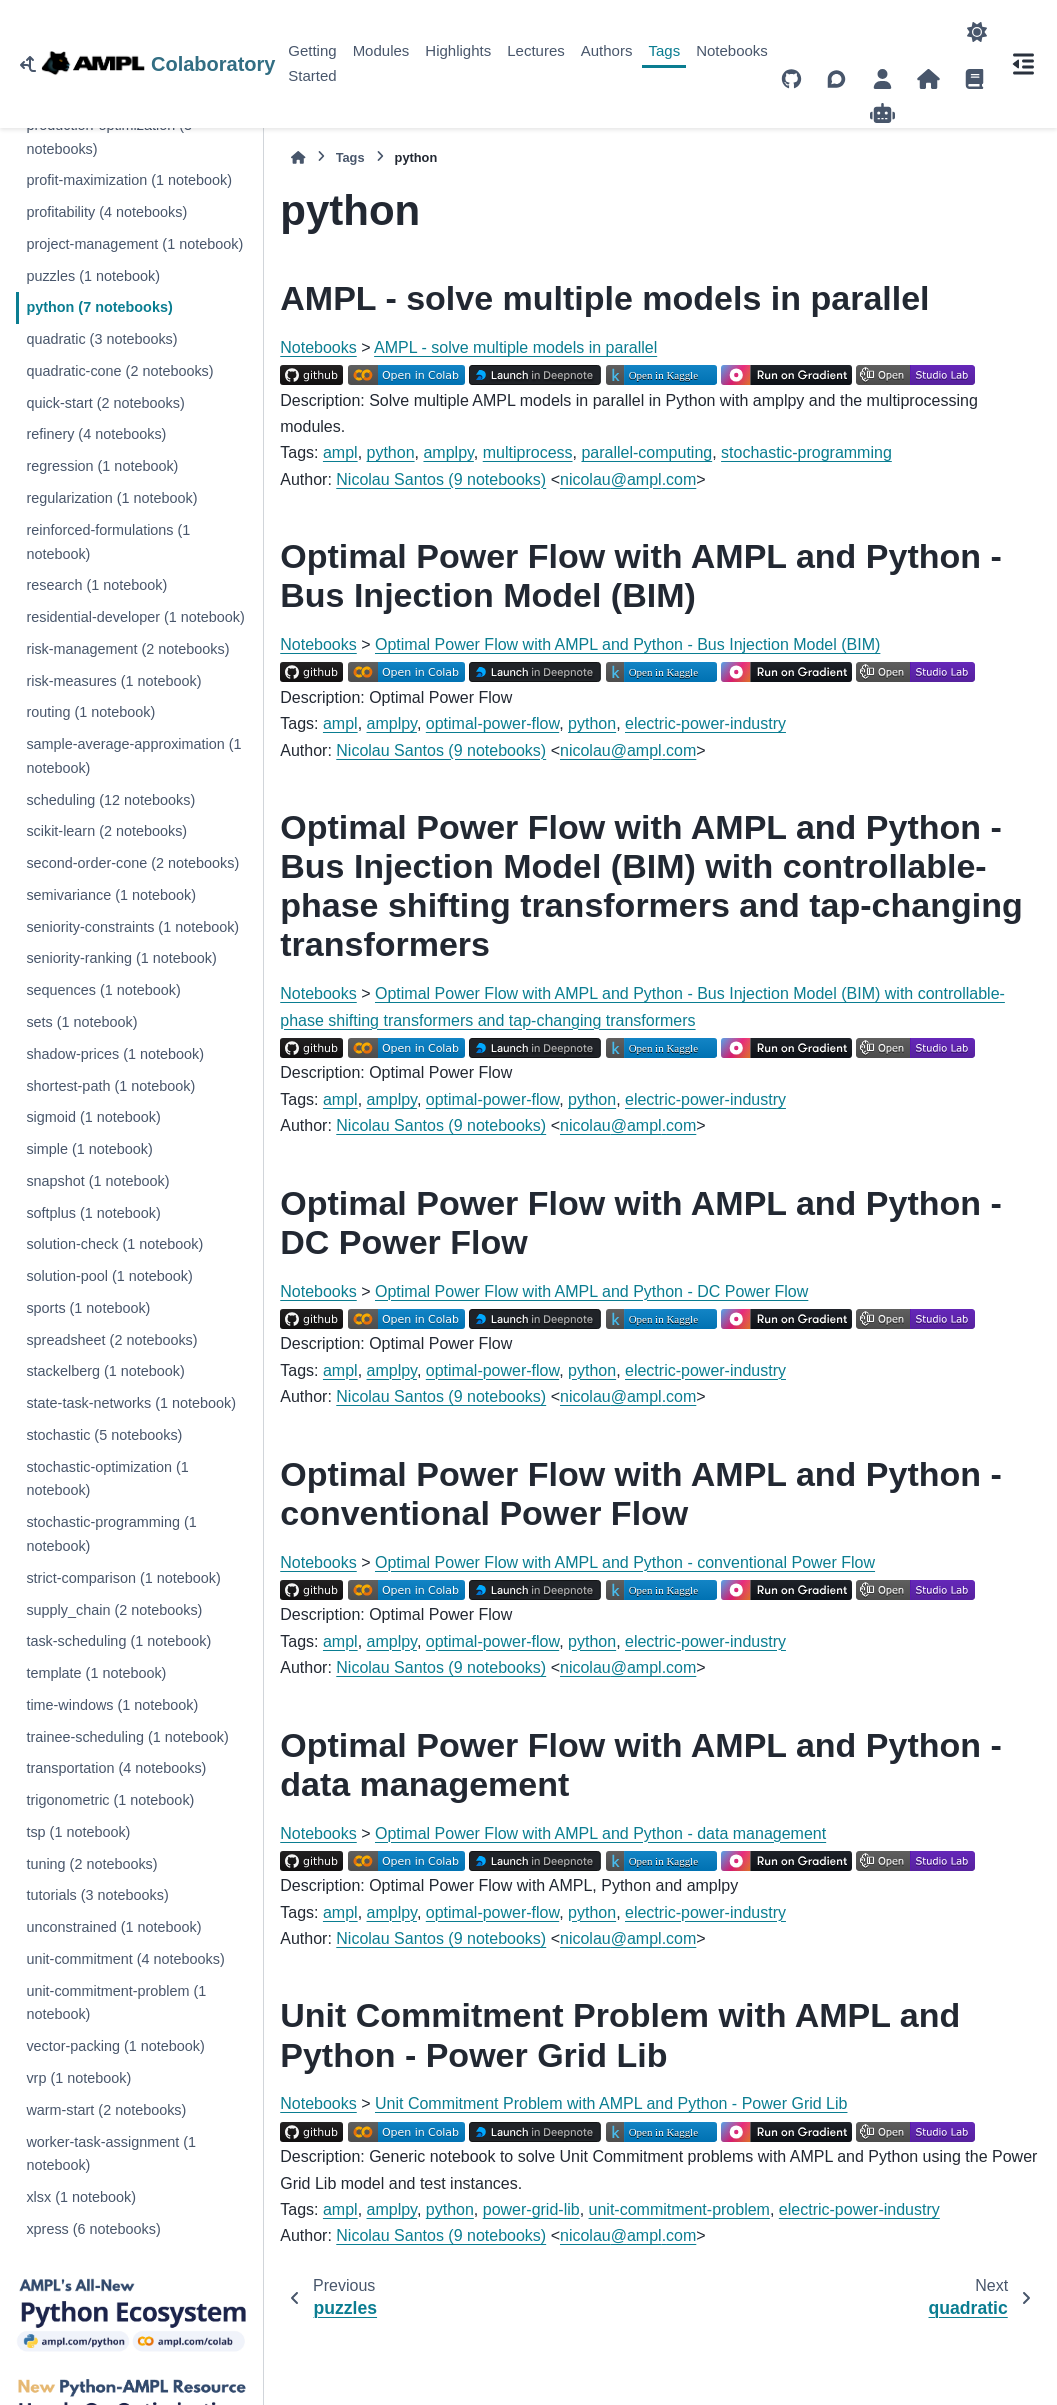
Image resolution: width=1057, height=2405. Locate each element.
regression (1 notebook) (102, 466)
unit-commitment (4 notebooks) (125, 1959)
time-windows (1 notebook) (112, 1705)
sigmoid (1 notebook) (93, 1117)
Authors (607, 50)
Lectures (536, 50)
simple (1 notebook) (89, 1149)
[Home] (298, 157)
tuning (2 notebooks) (91, 1864)
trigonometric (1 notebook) (110, 1800)
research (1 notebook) (96, 585)
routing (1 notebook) (90, 712)
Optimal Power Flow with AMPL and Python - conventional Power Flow (625, 1562)
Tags (664, 50)
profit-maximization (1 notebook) (129, 180)
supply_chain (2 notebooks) (114, 1610)
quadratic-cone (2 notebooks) (119, 371)
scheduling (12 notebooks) (110, 800)
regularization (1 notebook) (111, 498)
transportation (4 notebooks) (116, 1768)
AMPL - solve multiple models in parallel (515, 347)
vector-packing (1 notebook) (115, 2046)
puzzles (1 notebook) (93, 276)
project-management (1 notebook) (134, 244)
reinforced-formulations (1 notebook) (108, 542)
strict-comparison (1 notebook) (123, 1578)
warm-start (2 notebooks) (106, 2110)
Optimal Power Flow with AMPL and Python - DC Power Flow (591, 1291)
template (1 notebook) (96, 1673)
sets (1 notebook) (81, 1022)
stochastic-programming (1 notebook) (111, 1534)
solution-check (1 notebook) (114, 1244)
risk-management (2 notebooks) (127, 649)
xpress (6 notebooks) (93, 2229)
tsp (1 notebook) (78, 1832)
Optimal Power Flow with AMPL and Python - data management (600, 1833)
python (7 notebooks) (99, 307)
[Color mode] (977, 32)
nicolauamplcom (628, 479)
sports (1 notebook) (88, 1308)
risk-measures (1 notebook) (113, 681)
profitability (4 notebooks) (106, 212)
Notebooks (732, 50)
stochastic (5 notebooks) (104, 1435)
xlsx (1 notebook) (81, 2197)
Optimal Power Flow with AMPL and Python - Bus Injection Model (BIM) (627, 644)
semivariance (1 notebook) (111, 895)
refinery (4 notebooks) (96, 434)
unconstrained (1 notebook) (113, 1927)
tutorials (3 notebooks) (97, 1895)
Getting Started (312, 63)
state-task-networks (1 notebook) (131, 1403)
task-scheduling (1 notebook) (118, 1641)
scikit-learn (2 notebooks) (106, 831)
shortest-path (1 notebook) (110, 1086)
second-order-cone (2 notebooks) (132, 863)
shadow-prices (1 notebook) (115, 1054)
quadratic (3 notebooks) (101, 339)
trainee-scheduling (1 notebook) (127, 1737)
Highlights (458, 50)
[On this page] (1023, 64)
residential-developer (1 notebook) (135, 617)
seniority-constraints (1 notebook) (132, 927)
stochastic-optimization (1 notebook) (107, 1479)
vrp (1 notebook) (78, 2078)
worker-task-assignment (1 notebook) (111, 2154)
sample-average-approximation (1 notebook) (133, 756)
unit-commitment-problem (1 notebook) (116, 2003)
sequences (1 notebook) (103, 990)
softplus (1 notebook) (93, 1213)
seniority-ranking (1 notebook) (121, 958)
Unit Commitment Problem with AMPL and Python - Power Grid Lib (611, 2103)
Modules (381, 50)
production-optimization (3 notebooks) (109, 137)
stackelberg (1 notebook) (105, 1371)
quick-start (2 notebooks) (105, 403)
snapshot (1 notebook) (97, 1181)
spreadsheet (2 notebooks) (111, 1340)
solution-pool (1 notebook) (109, 1276)
